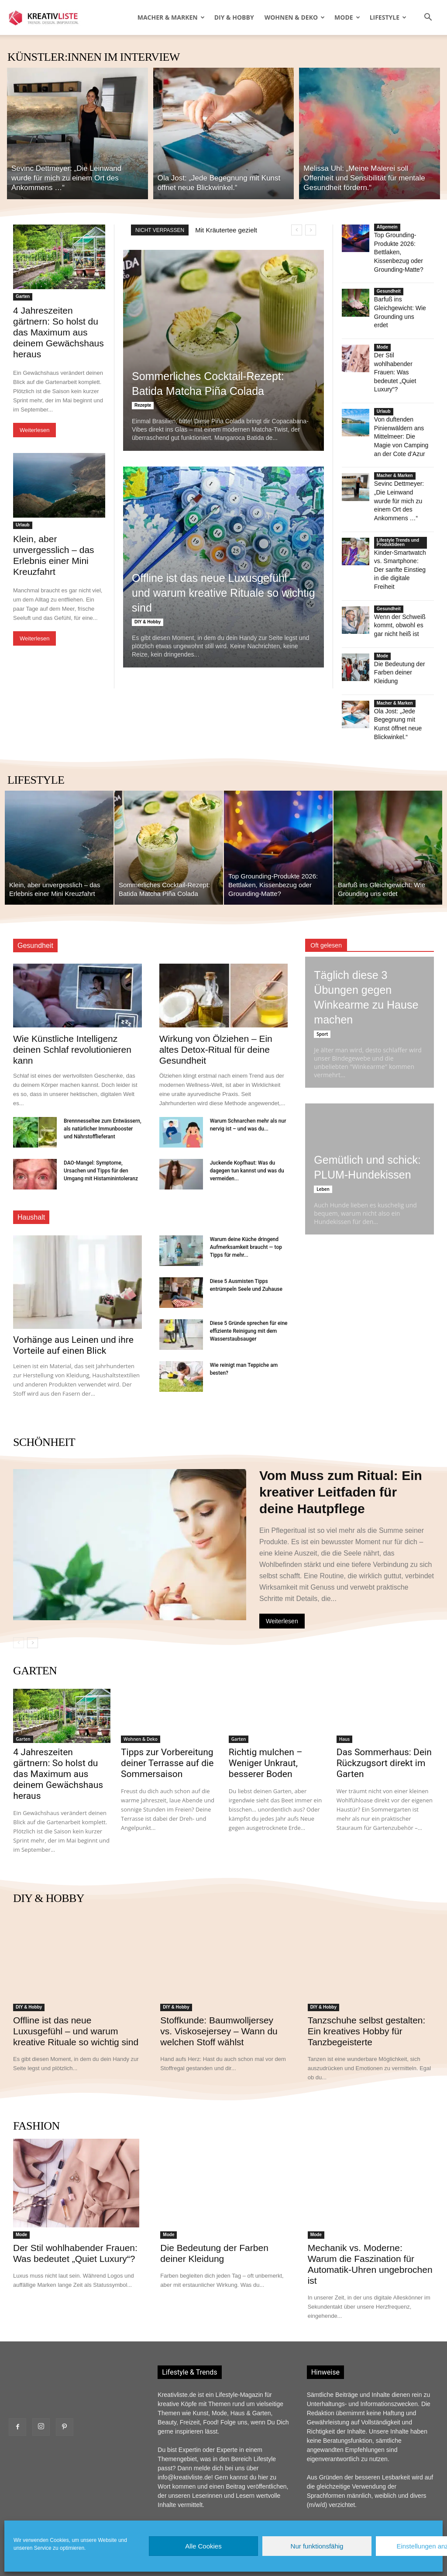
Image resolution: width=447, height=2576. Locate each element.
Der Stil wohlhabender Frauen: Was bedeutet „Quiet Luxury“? (393, 357)
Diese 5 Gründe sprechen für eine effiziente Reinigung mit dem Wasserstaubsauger (249, 1283)
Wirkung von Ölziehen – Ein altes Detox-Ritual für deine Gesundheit (215, 1001)
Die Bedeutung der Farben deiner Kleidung (397, 628)
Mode (347, 17)
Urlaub (23, 524)
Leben (323, 1141)
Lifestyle (388, 17)
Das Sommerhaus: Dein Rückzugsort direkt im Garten (384, 1715)
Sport (322, 986)
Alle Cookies (203, 2546)
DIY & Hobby (234, 17)
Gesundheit (389, 288)
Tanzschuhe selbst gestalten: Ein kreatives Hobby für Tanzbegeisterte (367, 1983)
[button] (427, 18)
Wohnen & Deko (295, 17)
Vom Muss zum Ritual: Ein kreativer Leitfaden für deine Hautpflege (340, 1444)
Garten (23, 296)
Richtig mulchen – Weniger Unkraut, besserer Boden (266, 1715)
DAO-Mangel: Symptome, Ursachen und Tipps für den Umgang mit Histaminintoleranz (101, 1123)
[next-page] (32, 1594)
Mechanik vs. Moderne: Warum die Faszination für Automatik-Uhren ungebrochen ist (370, 2216)
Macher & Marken (171, 17)
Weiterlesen (34, 430)
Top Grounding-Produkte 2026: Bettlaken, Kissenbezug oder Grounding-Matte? (397, 251)
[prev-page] (18, 1594)
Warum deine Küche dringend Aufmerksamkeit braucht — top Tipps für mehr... (246, 1199)
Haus (344, 1691)
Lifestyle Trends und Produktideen (398, 511)
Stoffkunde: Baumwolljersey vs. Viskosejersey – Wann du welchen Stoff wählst (218, 1983)
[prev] (296, 230)
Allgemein (387, 227)
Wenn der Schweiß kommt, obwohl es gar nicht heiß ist (398, 582)
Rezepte (142, 405)
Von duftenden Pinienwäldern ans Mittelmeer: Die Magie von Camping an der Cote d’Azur (401, 418)
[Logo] (48, 17)
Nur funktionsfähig (317, 2546)
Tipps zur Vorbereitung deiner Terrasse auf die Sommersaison (167, 1715)
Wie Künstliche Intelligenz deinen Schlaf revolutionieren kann (72, 1001)
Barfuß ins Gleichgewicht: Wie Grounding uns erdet (400, 304)
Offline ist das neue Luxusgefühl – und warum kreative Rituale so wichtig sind (223, 593)
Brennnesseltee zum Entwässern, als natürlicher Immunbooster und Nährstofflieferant (102, 1081)
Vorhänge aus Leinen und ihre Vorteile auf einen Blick (73, 1297)
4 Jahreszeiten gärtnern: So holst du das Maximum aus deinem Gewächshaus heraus (58, 332)
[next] (310, 230)
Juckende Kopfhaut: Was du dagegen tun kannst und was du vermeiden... (247, 1123)
